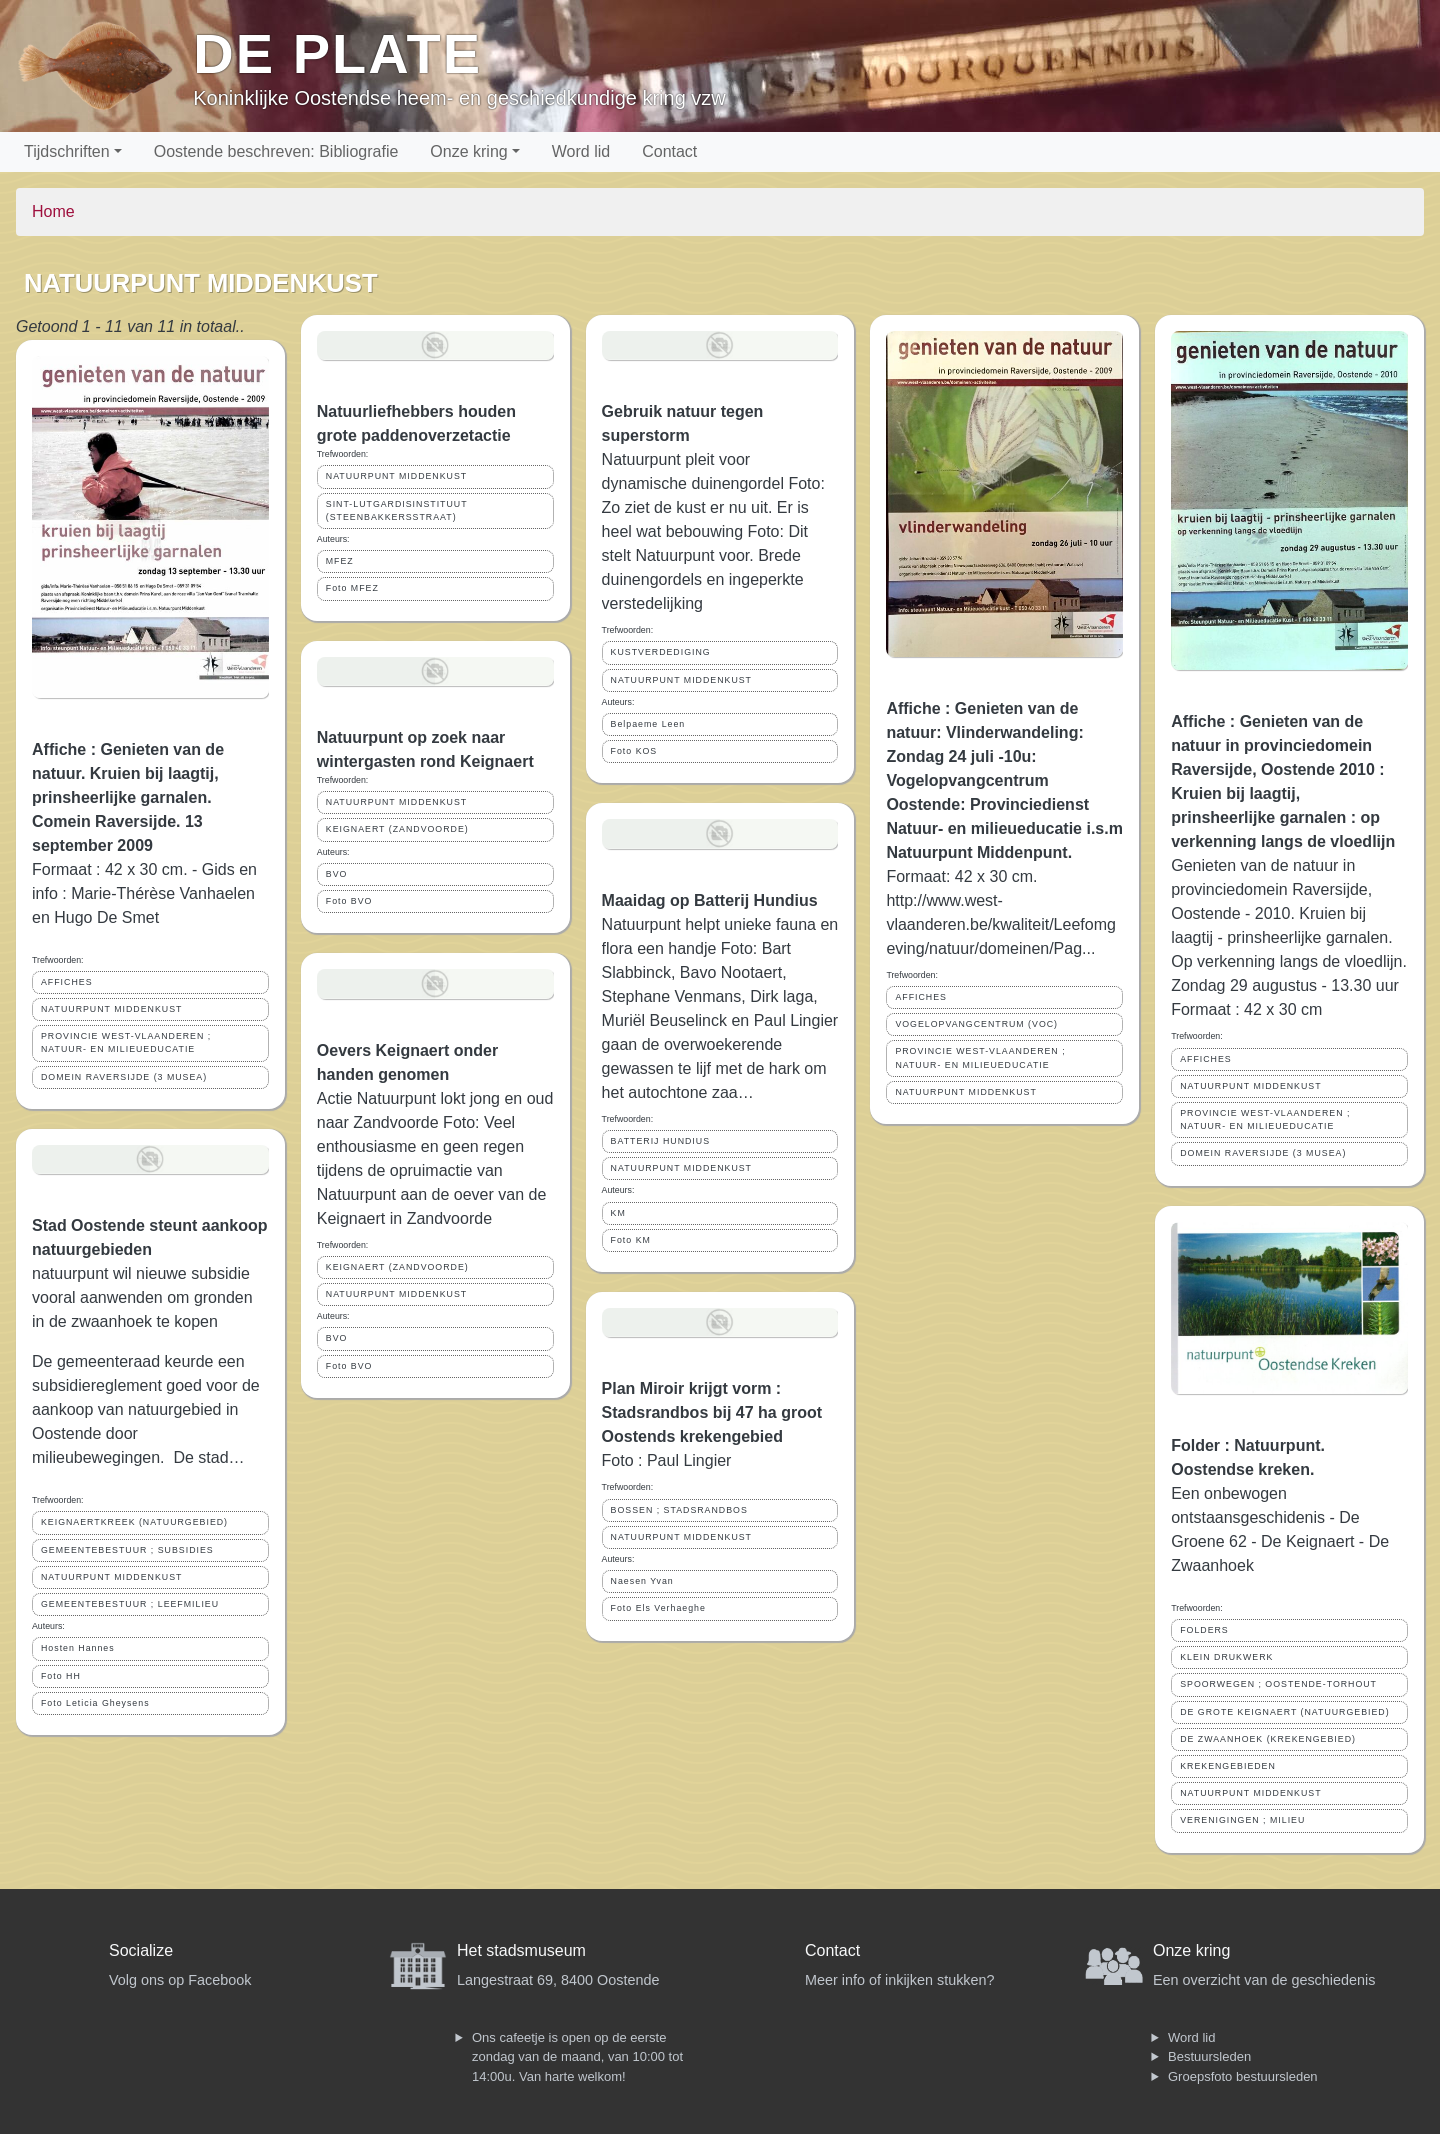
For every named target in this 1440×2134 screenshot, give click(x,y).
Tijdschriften (67, 151)
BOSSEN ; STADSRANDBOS (679, 1510)
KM (618, 1213)
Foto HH (61, 1676)
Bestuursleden (1209, 2056)
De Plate (337, 53)
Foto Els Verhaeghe (658, 1608)
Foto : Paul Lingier (667, 1460)
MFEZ (340, 561)
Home (53, 211)
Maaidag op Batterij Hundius (710, 900)
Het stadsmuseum (521, 1950)
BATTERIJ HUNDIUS (660, 1141)
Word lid (581, 151)
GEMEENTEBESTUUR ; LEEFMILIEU (130, 1604)
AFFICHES (67, 982)
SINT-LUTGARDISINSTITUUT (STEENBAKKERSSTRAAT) (397, 510)
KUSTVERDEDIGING (661, 652)
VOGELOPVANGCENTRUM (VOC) (976, 1024)
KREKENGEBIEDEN (1228, 1766)
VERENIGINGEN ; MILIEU (1242, 1820)
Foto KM (631, 1240)
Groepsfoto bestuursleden (1243, 2076)
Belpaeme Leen (648, 724)
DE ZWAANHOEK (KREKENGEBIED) (1268, 1739)
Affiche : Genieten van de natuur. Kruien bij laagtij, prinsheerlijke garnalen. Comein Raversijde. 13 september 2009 (128, 797)
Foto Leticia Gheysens (95, 1703)
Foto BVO (349, 901)
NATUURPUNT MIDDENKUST (111, 1009)
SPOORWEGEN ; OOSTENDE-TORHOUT (1278, 1684)
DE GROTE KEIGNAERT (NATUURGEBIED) (1284, 1712)
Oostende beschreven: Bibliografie (276, 151)
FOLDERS (1204, 1630)
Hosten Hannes (78, 1648)
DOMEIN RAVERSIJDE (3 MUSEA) (124, 1077)
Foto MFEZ (352, 588)
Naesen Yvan (642, 1581)
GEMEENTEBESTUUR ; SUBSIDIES (127, 1550)
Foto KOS (634, 751)
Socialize (141, 1950)
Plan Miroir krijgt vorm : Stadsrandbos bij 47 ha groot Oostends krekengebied (712, 1412)
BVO (337, 874)
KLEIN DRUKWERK (1226, 1657)
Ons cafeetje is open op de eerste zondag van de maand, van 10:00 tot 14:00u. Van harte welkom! (577, 2057)
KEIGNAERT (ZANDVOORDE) (397, 829)
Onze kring (468, 151)
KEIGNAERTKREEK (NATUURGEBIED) (134, 1522)
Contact (669, 151)
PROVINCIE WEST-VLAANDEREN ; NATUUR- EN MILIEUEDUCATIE (126, 1042)
